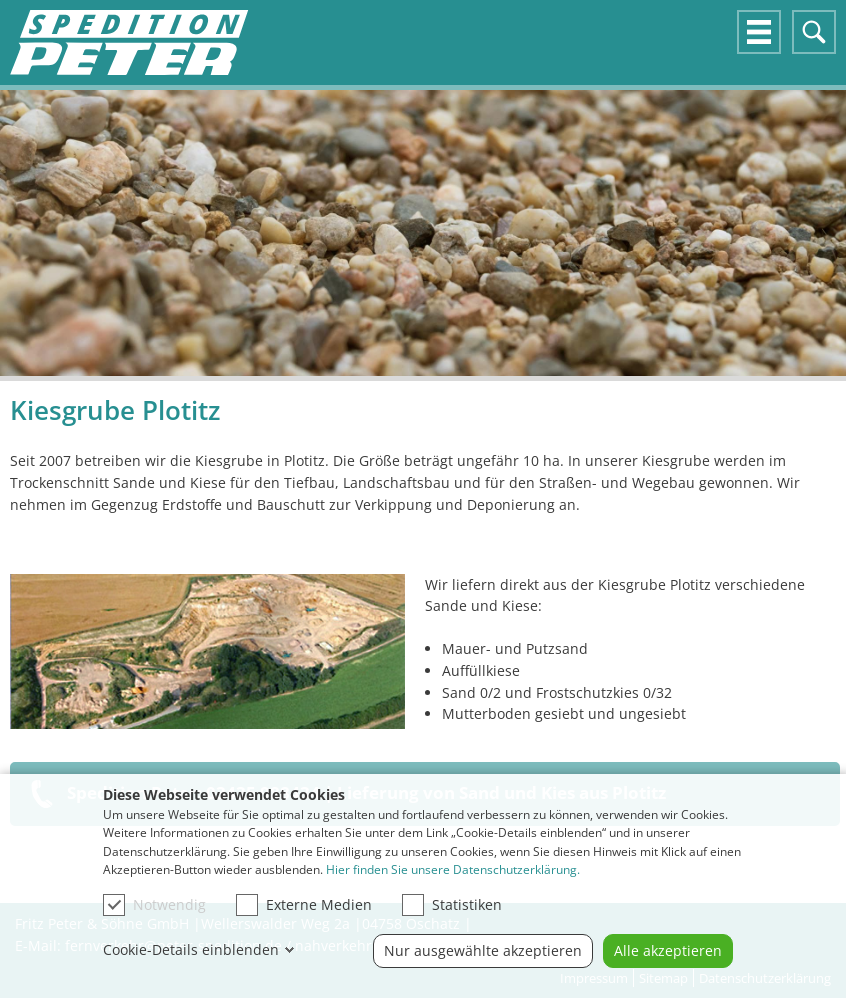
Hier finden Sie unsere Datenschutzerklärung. (453, 869)
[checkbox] (114, 905)
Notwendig (154, 905)
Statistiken (452, 905)
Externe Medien (304, 905)
